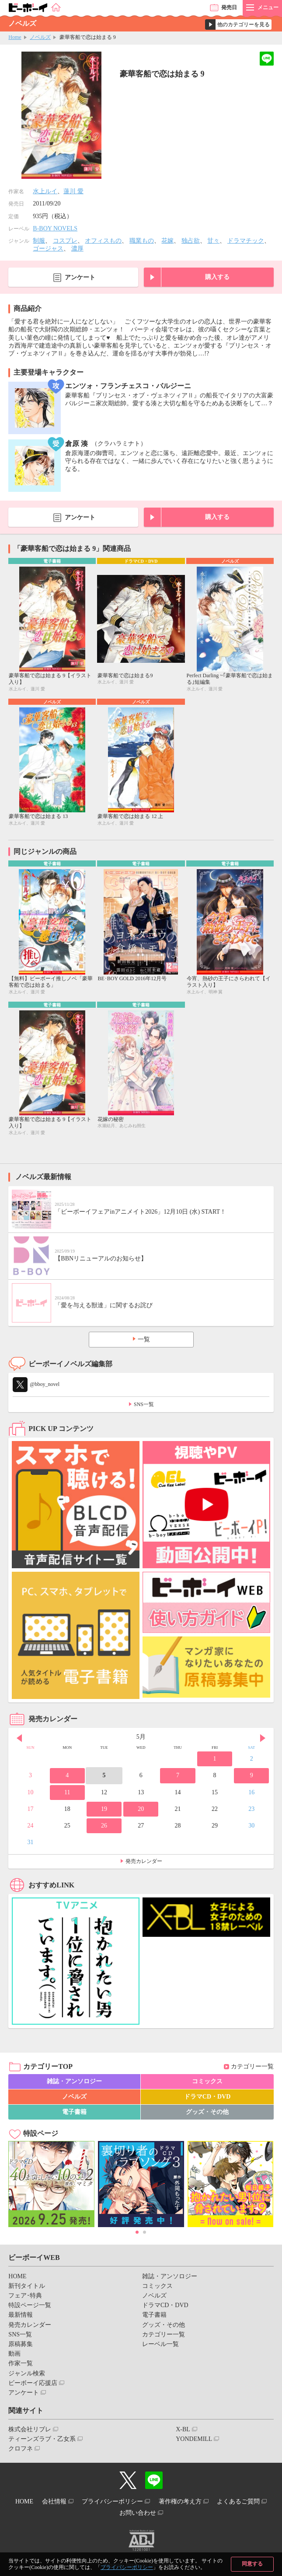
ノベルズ (40, 37)
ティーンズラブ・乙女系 (42, 2439)
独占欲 (190, 240)
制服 (39, 240)
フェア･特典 (25, 2295)
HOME (17, 2276)
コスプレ (65, 240)
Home (14, 37)
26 (104, 1825)
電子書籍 (74, 2112)
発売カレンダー (143, 1861)
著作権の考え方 (180, 2501)
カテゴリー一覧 (252, 2066)
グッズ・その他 (207, 2112)
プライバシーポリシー (127, 2567)
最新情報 (20, 2314)
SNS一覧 (144, 1404)
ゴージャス (48, 248)
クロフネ (20, 2448)
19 (104, 1809)
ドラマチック (245, 240)
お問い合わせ (137, 2513)
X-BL (183, 2429)
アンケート (80, 277)
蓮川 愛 (73, 191)
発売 (229, 7)
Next (263, 1738)
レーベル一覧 (160, 2344)
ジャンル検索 (26, 2373)
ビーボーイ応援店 (32, 2383)
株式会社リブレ (29, 2429)
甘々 (213, 240)
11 (67, 1792)
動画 (14, 2353)
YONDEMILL (194, 2439)
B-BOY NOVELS (55, 228)
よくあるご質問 (238, 2501)
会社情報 (54, 2501)
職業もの (141, 240)
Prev (19, 1738)
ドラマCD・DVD (207, 2096)
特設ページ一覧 (29, 2305)
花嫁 (167, 240)
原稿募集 (20, 2344)
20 (141, 1809)
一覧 (144, 1339)
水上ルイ (45, 191)
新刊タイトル (26, 2286)
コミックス (207, 2081)
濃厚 (77, 248)
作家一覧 (20, 2363)
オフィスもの (103, 240)
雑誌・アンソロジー (74, 2081)
